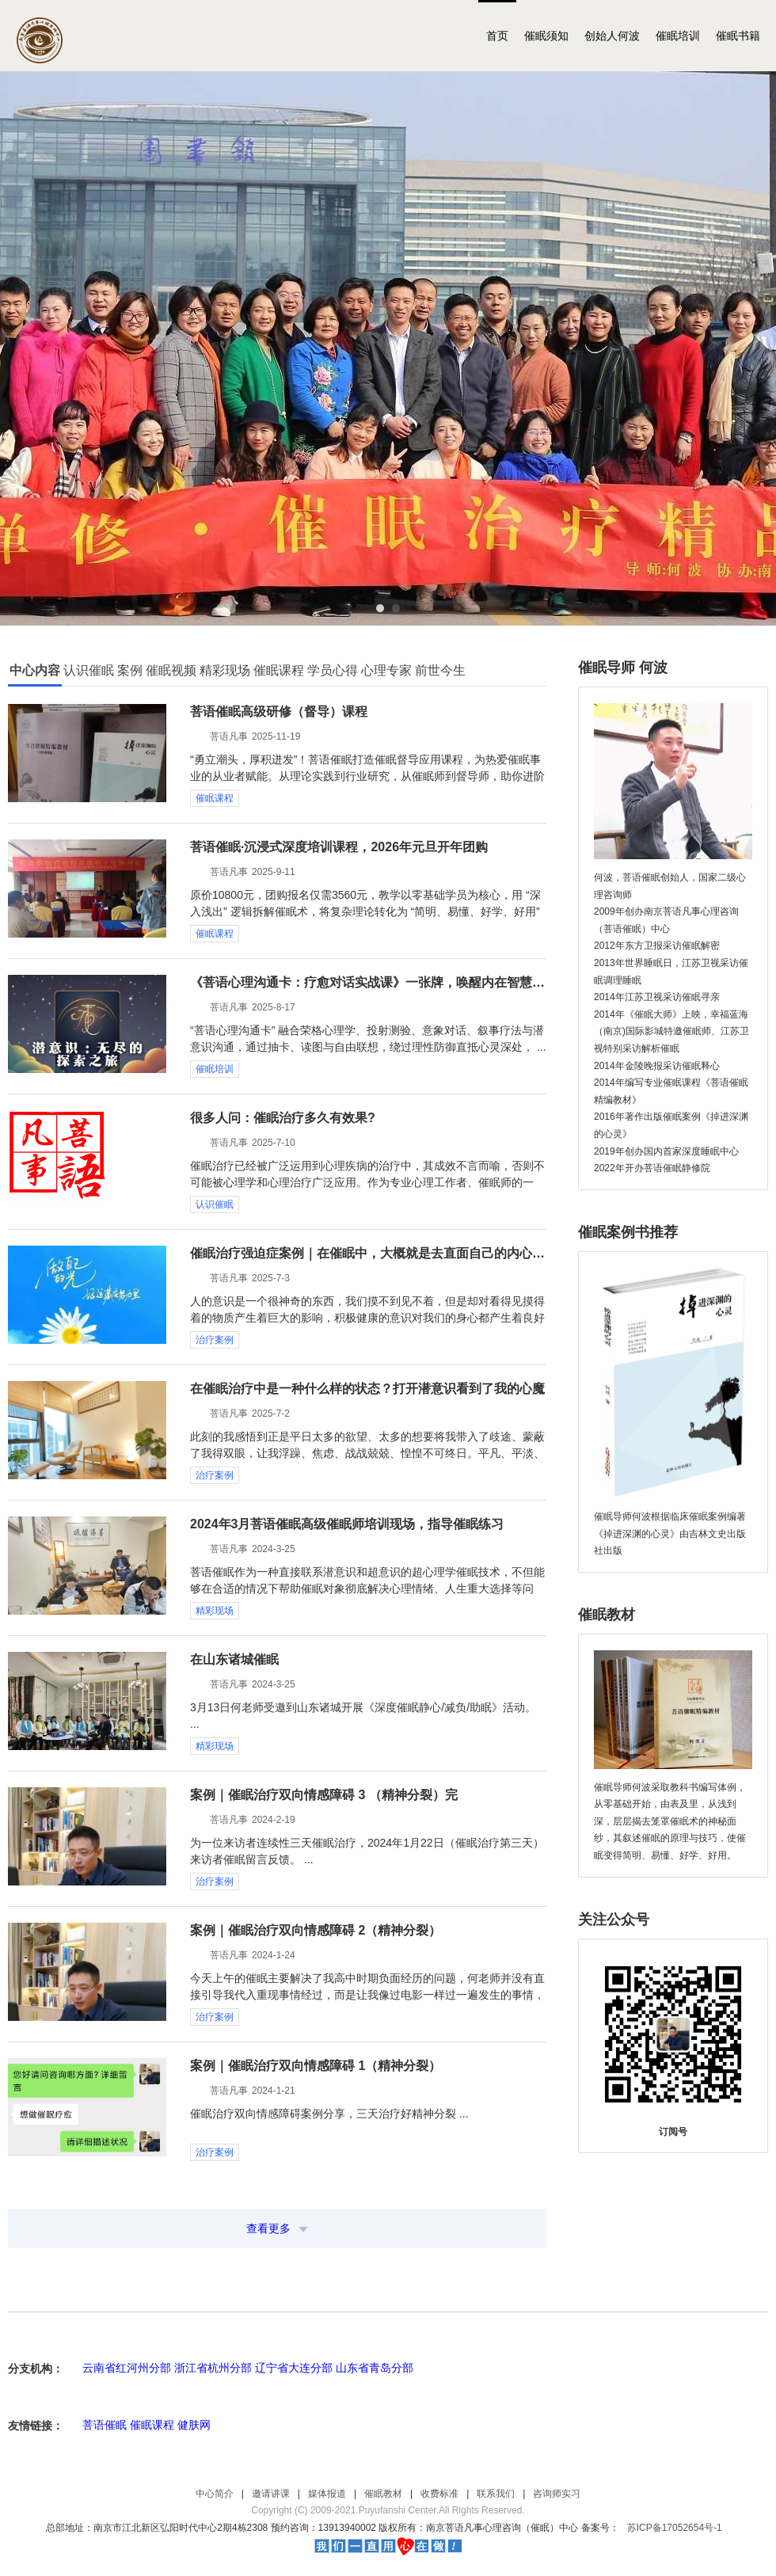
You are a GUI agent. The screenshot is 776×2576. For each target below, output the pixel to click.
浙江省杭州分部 (213, 2367)
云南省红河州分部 (126, 2367)
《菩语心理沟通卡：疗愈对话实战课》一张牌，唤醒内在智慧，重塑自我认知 (368, 982)
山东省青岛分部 (374, 2367)
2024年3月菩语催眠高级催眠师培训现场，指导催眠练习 (347, 1524)
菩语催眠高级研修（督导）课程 (278, 711)
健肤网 (194, 2424)
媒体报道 (327, 2493)
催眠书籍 (738, 35)
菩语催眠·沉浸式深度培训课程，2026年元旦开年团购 (339, 847)
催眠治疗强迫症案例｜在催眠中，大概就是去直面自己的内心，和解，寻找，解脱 (368, 1253)
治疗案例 (215, 1339)
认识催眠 (215, 1204)
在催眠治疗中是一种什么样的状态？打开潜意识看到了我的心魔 (367, 1388)
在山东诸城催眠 (234, 1659)
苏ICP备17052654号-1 (674, 2527)
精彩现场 (215, 1610)
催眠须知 (546, 35)
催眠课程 (215, 798)
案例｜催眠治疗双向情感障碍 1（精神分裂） (315, 2065)
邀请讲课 (271, 2493)
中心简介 (215, 2493)
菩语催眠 (104, 2424)
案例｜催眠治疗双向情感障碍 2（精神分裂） (315, 1930)
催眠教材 (383, 2493)
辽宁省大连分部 (294, 2367)
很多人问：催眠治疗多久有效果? (282, 1117)
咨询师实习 (556, 2493)
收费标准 (439, 2493)
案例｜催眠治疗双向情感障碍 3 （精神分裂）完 (324, 1795)
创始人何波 (612, 35)
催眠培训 (678, 35)
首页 (497, 35)
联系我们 (496, 2493)
